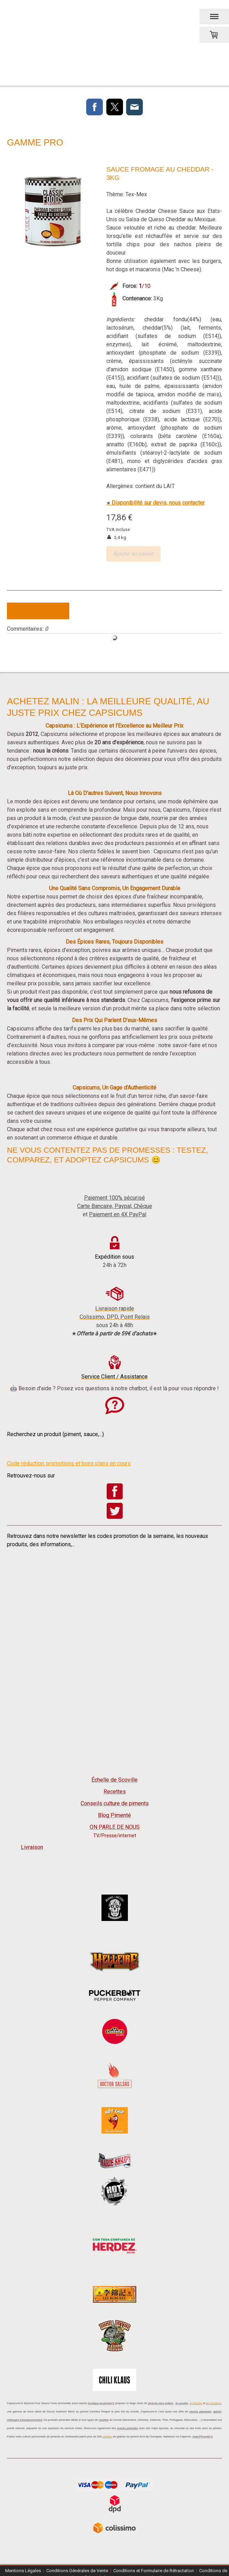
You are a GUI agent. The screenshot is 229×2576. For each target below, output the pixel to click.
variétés (107, 2436)
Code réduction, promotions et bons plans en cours (69, 1463)
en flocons (195, 2403)
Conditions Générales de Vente (77, 2570)
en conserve (213, 2403)
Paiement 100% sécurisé (114, 1197)
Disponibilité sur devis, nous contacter (155, 502)
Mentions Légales (23, 2570)
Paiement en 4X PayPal (117, 1214)
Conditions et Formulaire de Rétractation (153, 2570)
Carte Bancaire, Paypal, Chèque (114, 1206)
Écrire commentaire (38, 610)
